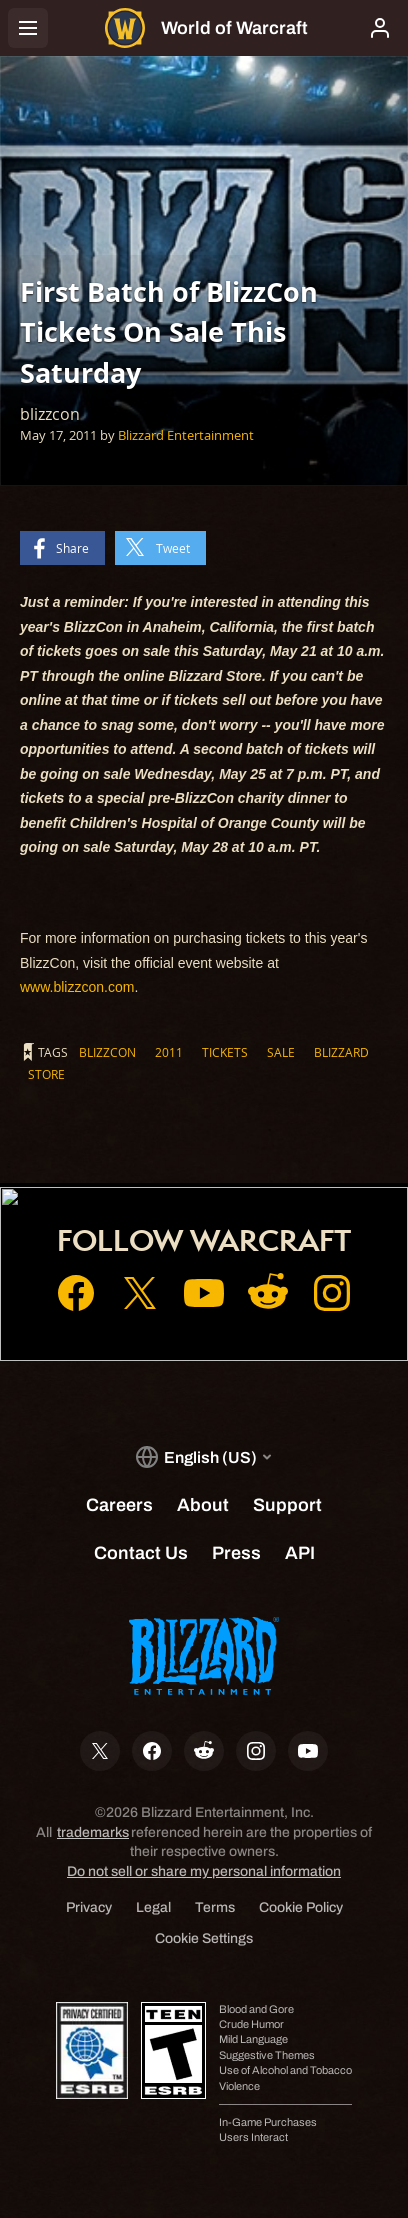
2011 (169, 1052)
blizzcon (107, 1052)
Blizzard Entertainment (186, 435)
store (46, 1074)
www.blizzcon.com (77, 987)
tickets (225, 1052)
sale (281, 1052)
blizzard (341, 1052)
